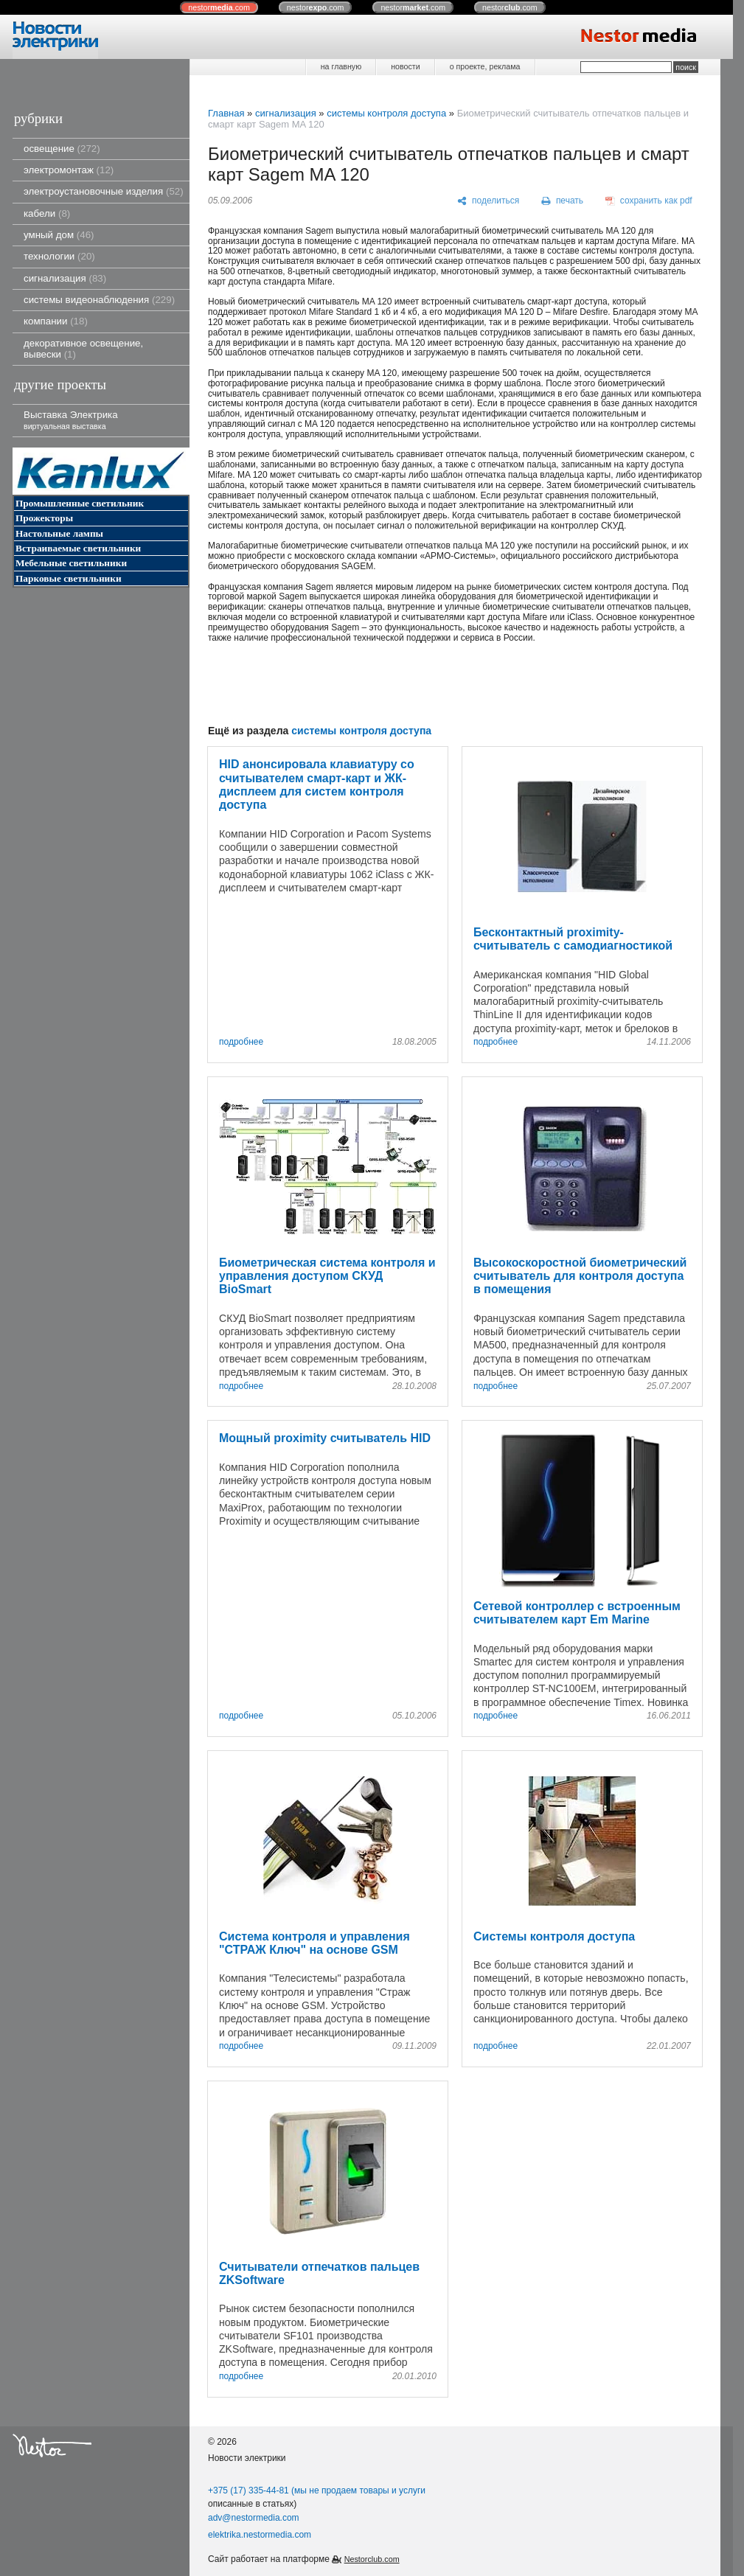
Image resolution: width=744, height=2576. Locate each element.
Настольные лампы (59, 533)
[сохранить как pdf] (649, 201)
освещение (62, 148)
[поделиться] (488, 201)
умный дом (59, 234)
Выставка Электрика (71, 420)
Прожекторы (44, 517)
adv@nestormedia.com (253, 2518)
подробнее (241, 1042)
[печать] (563, 201)
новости (405, 66)
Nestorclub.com (372, 2559)
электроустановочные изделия (104, 191)
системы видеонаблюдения (99, 299)
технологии (59, 256)
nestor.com (219, 7)
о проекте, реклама (485, 66)
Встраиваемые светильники (78, 548)
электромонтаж (69, 169)
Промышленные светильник (79, 503)
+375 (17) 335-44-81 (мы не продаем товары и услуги (316, 2490)
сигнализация (65, 278)
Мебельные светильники (71, 562)
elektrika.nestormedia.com (259, 2535)
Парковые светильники (68, 578)
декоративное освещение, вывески (83, 349)
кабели (47, 213)
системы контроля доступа (386, 113)
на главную (341, 66)
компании (56, 321)
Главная (226, 113)
